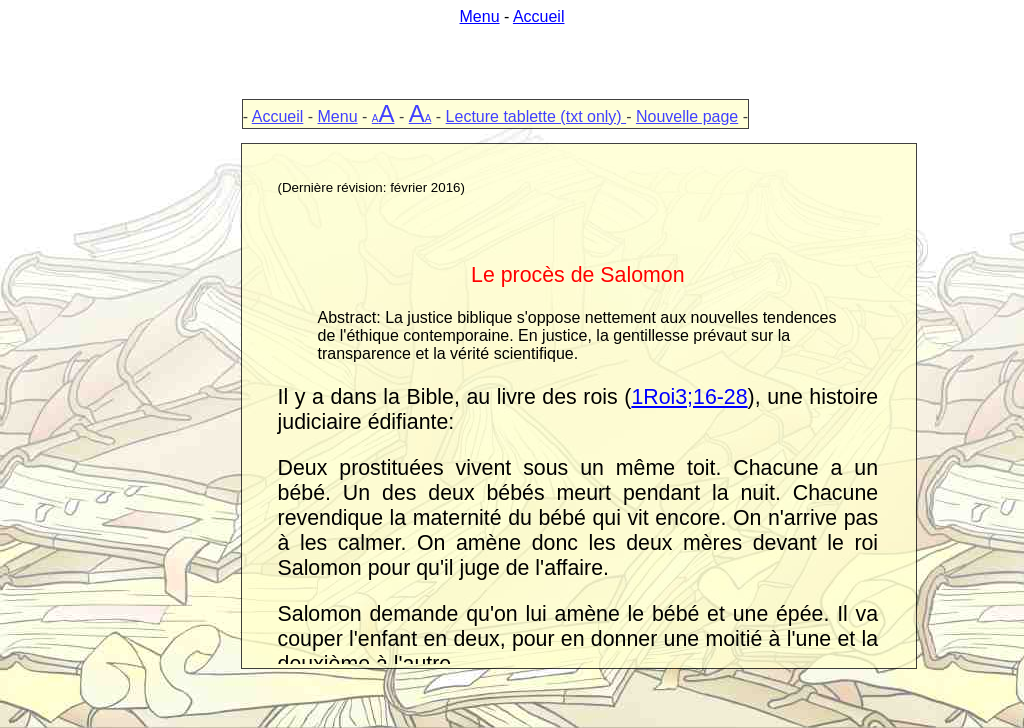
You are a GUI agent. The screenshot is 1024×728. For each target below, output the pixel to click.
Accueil (539, 16)
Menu (480, 16)
